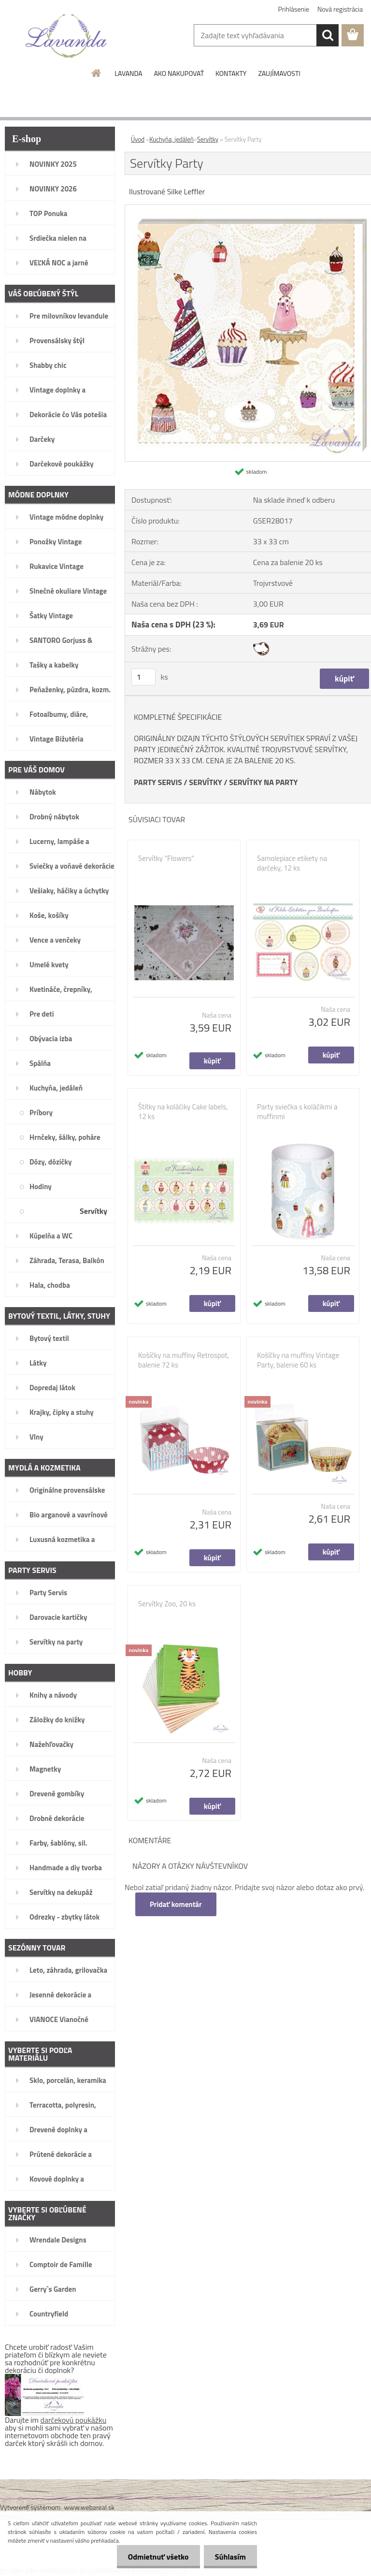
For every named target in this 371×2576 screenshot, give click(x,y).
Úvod (137, 139)
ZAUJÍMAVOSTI (279, 73)
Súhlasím (229, 2556)
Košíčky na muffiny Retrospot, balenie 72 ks (183, 1360)
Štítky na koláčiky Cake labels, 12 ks (183, 1111)
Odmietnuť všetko (155, 2556)
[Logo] (66, 36)
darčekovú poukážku (74, 2420)
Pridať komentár (176, 1904)
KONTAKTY (230, 73)
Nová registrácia (340, 9)
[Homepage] (97, 73)
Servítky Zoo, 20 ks (167, 1604)
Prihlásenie (294, 9)
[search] (327, 35)
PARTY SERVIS (158, 782)
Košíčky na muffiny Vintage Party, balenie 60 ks (298, 1360)
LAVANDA (128, 73)
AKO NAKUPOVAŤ (179, 73)
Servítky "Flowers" (166, 858)
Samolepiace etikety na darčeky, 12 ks (292, 863)
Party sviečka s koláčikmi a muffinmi (297, 1111)
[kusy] (143, 677)
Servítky (207, 139)
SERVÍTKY (205, 782)
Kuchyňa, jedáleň (171, 139)
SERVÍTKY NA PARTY (263, 782)
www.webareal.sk (89, 2507)
